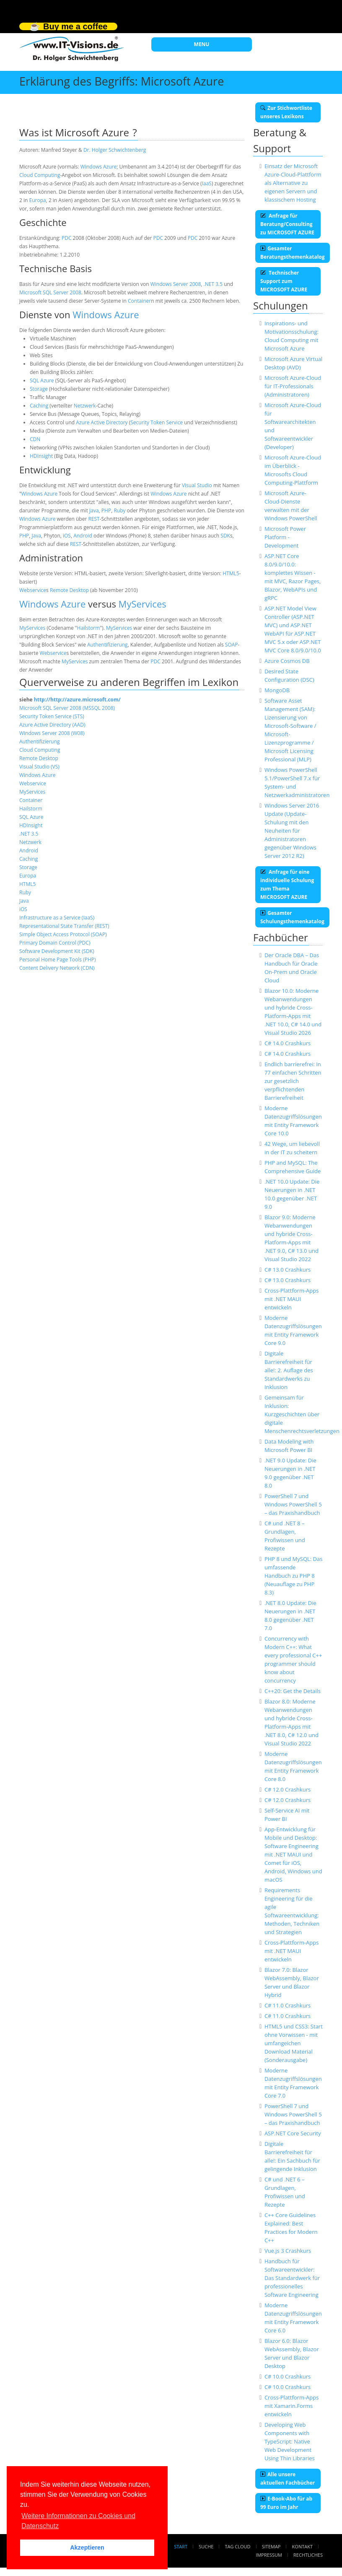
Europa (37, 200)
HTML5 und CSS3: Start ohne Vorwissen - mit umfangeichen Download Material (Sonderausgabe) (293, 2043)
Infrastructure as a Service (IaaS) (56, 917)
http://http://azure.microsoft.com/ (77, 699)
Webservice (32, 590)
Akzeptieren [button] (87, 2547)
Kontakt (302, 2546)
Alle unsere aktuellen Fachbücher (287, 2478)
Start (180, 2546)
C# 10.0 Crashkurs (287, 2376)
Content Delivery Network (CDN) (56, 967)
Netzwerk (85, 405)
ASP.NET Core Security (292, 2133)
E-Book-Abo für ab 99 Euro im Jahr (286, 2503)
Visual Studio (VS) (39, 766)
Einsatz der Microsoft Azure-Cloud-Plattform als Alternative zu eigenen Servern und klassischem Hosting (292, 182)
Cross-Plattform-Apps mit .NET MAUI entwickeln (291, 1299)
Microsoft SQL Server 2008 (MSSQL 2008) (67, 708)
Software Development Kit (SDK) (56, 951)
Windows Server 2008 (175, 284)
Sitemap (271, 2546)
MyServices (142, 603)
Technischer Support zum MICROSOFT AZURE (283, 281)
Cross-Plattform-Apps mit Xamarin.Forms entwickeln (291, 2406)
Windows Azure (98, 166)
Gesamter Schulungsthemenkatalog (292, 917)
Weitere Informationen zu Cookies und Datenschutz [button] (78, 2520)
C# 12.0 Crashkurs (287, 1789)
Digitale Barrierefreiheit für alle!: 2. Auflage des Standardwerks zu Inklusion (288, 1370)
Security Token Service (156, 422)
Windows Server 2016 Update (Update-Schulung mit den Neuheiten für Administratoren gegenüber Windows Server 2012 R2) (291, 831)
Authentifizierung (107, 644)
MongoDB (277, 690)
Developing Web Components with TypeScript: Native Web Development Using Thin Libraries (289, 2441)
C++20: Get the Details (292, 1691)
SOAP (231, 644)
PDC (66, 238)
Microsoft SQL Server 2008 (50, 292)
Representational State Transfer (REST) (64, 926)
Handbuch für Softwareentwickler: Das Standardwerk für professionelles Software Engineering (292, 2277)
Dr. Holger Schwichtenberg (114, 149)
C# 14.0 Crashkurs (287, 1043)
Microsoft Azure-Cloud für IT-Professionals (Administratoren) (292, 386)
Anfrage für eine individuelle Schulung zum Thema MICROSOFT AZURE (287, 884)
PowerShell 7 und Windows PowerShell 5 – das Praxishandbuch (293, 1504)
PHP (106, 510)
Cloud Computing (39, 175)
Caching (39, 405)
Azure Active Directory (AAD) (52, 724)
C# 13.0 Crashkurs (287, 1269)
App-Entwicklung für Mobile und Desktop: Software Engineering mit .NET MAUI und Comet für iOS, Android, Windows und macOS (293, 1854)
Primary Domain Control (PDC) (54, 942)
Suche (206, 2546)
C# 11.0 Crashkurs (287, 2005)
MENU (202, 44)
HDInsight (41, 456)
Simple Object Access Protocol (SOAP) (63, 934)
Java (94, 510)
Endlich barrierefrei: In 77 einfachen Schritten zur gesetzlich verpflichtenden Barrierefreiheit (292, 1080)
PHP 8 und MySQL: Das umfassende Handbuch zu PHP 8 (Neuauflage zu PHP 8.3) (293, 1575)
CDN (35, 439)
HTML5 (231, 573)
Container (139, 300)
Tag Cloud (238, 2546)
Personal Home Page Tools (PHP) (57, 959)
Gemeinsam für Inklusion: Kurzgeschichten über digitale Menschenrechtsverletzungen (301, 1414)
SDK (225, 535)
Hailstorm (88, 627)
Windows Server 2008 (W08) (52, 733)
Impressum (269, 2555)
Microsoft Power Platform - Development (285, 537)
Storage (39, 388)
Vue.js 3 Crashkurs (287, 2250)
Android (82, 535)
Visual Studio (197, 485)
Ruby (119, 510)
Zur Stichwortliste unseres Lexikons (286, 112)
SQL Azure (42, 380)
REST (93, 518)
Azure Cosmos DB (287, 661)
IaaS (207, 183)
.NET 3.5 (213, 284)
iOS (67, 535)
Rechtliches (308, 2555)
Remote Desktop (69, 590)
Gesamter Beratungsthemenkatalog (292, 252)
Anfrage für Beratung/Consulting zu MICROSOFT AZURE (287, 224)
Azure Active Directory (101, 422)
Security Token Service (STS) (51, 716)
